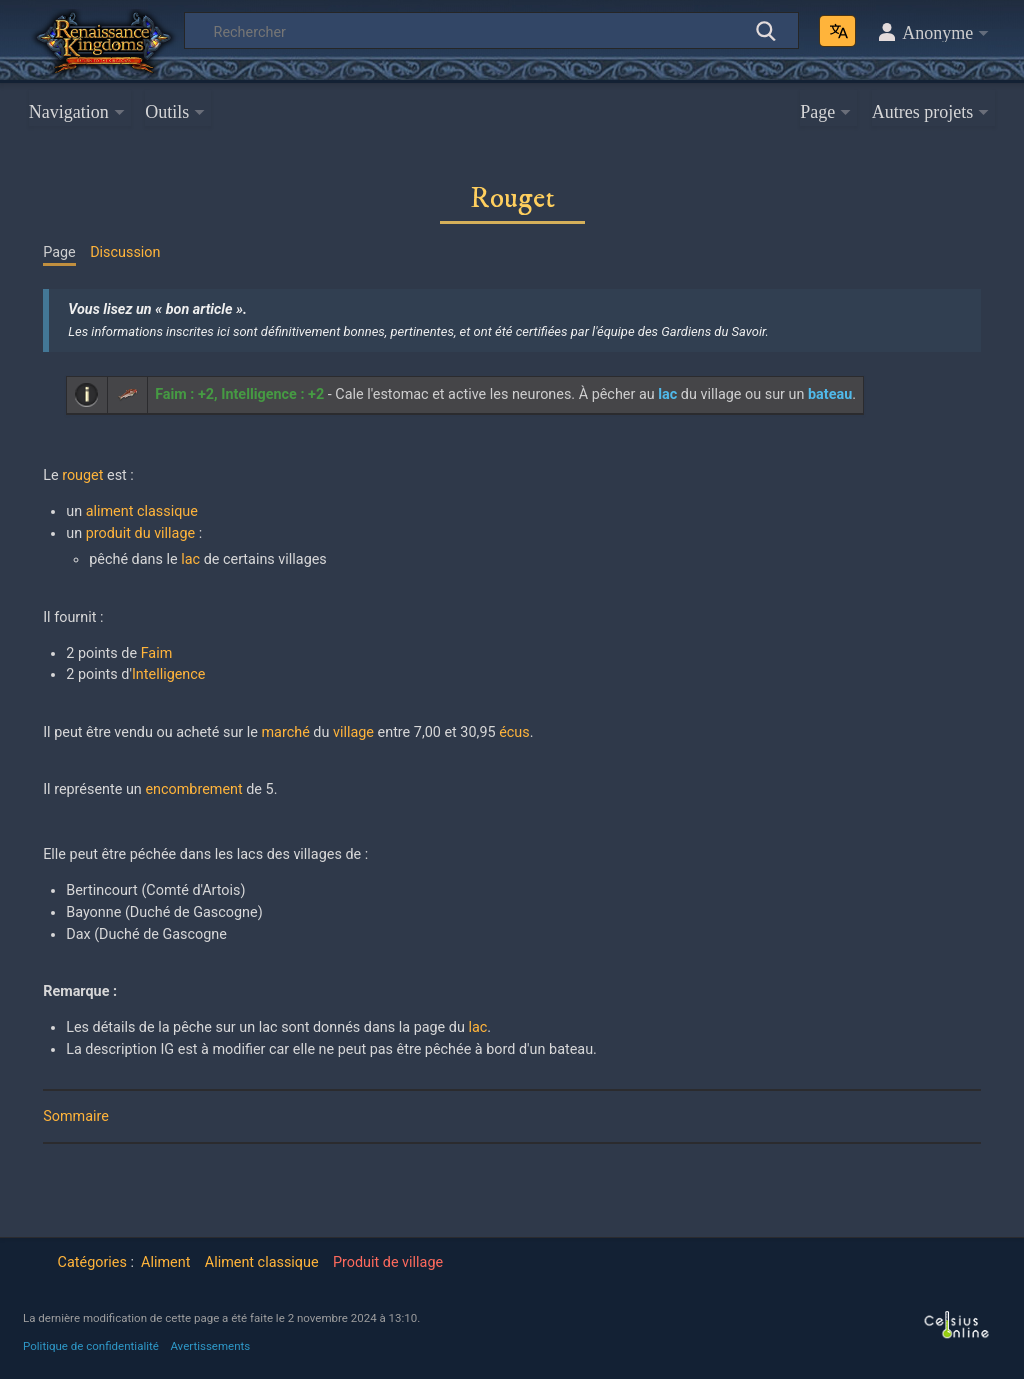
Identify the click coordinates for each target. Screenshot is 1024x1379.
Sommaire (76, 1116)
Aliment (165, 1262)
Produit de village (388, 1262)
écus (514, 732)
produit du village (140, 533)
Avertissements (210, 1346)
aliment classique (142, 511)
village (353, 732)
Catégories (92, 1262)
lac (190, 559)
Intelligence (169, 674)
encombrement (193, 789)
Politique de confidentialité (91, 1346)
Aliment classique (262, 1262)
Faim (157, 653)
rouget (82, 475)
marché (286, 732)
